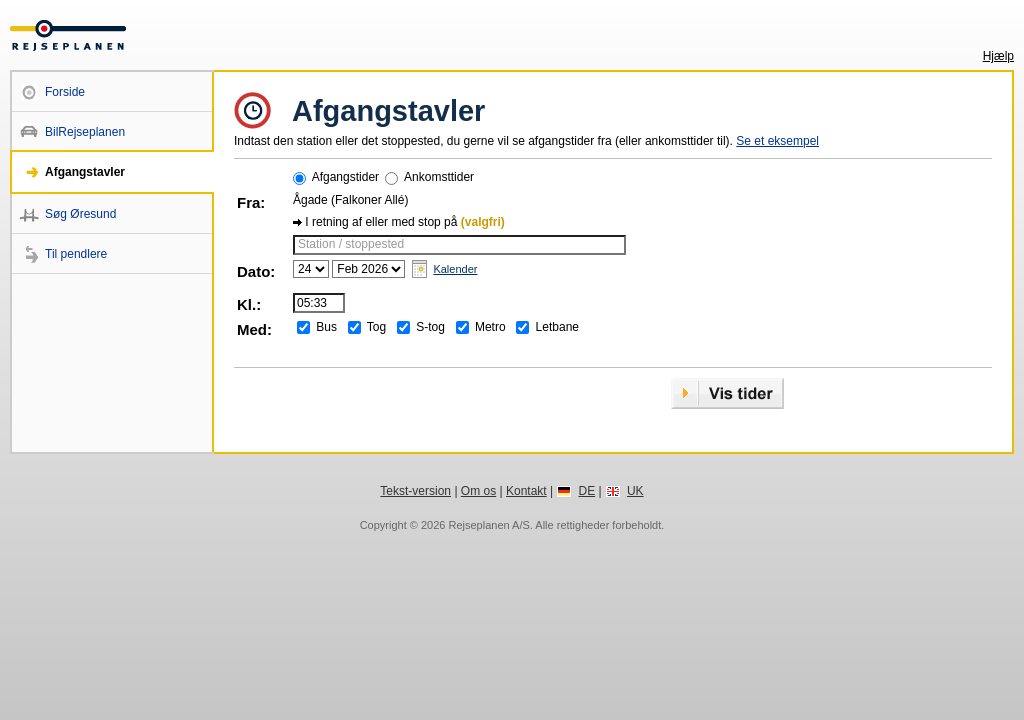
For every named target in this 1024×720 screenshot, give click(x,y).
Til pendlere (76, 254)
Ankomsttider (439, 177)
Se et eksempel (777, 141)
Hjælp (998, 56)
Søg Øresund (80, 214)
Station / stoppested (351, 244)
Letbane (557, 327)
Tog (376, 327)
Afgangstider (345, 177)
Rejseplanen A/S (488, 525)
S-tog (430, 327)
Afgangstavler (85, 172)
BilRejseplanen (85, 132)
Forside (65, 92)
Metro (490, 327)
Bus (326, 327)
